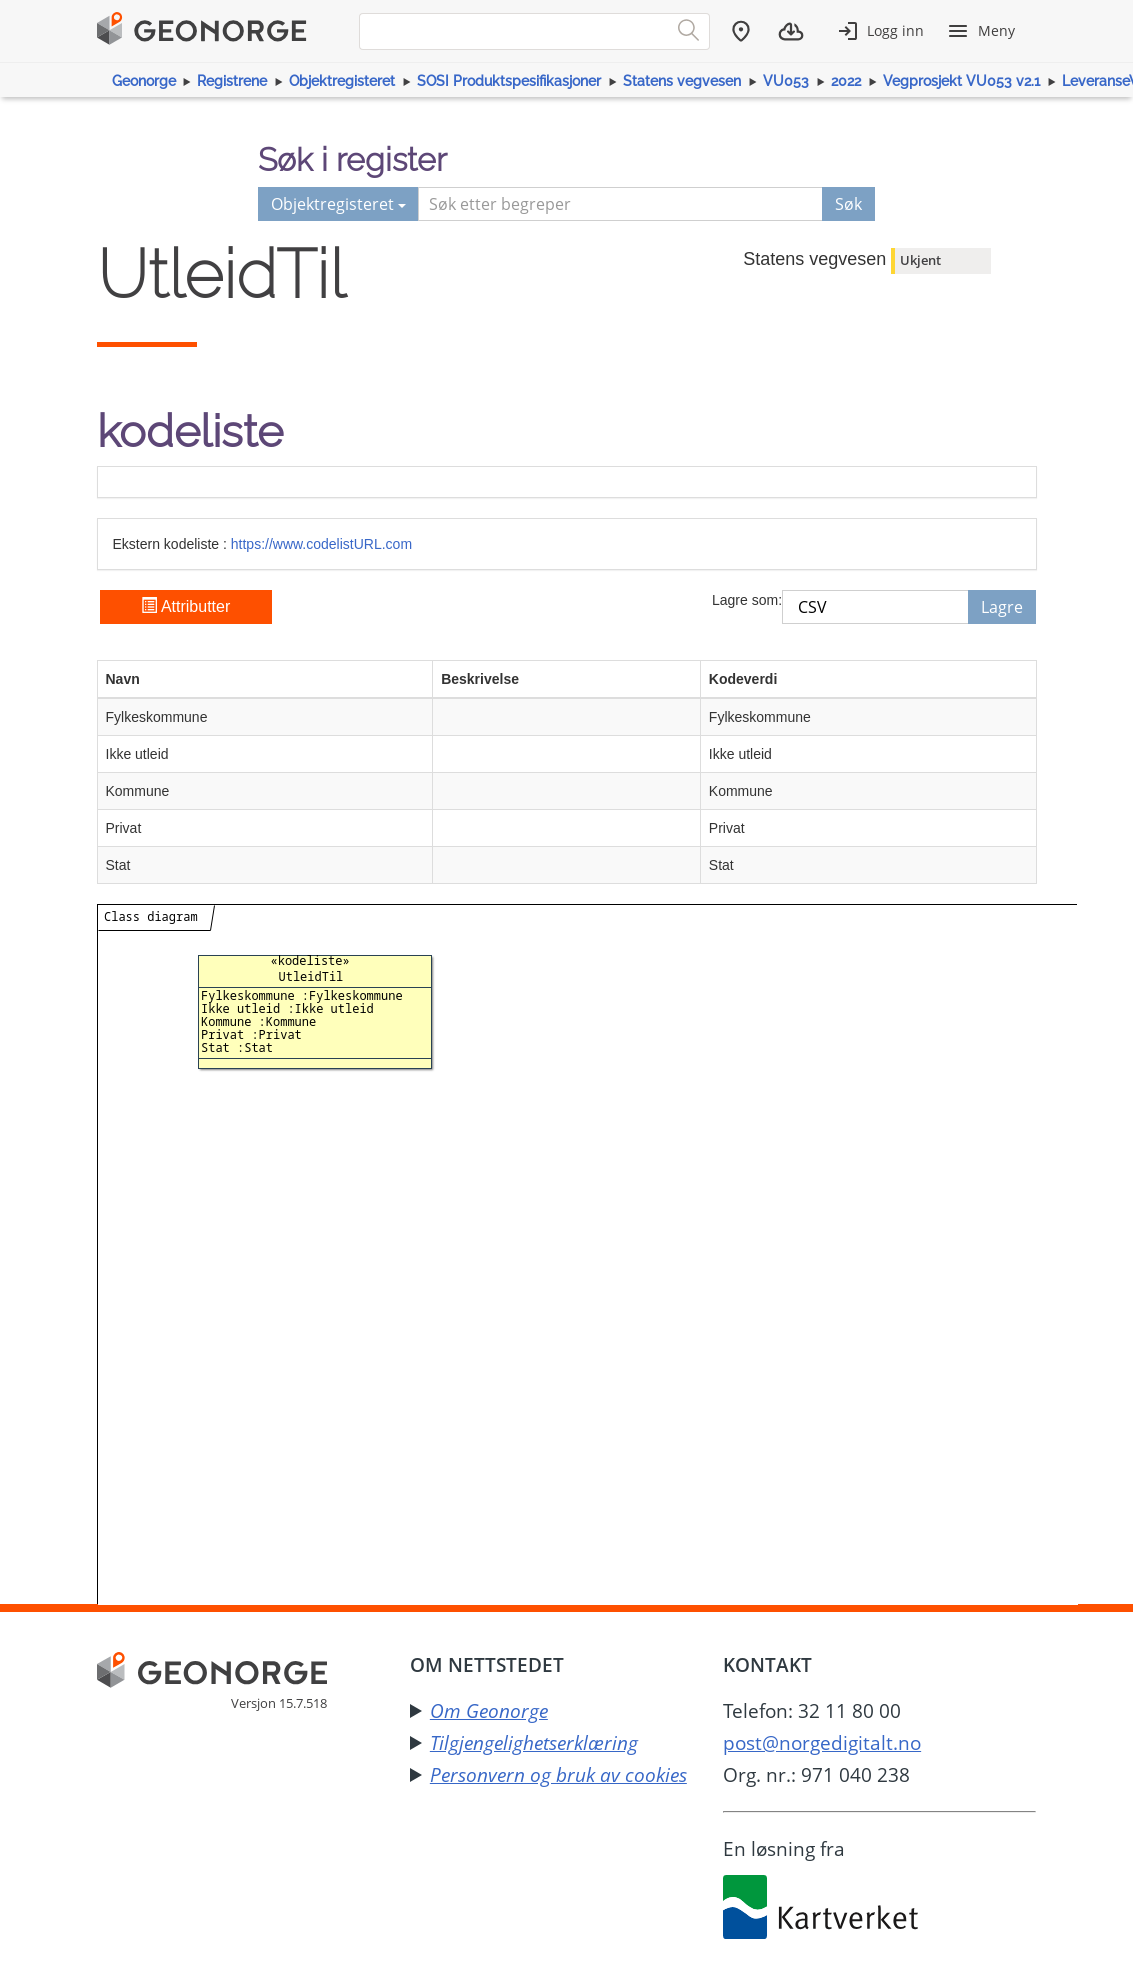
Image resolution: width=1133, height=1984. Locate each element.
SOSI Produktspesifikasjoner (509, 81)
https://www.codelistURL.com (321, 544)
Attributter (185, 606)
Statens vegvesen (682, 81)
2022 (846, 81)
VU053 (786, 81)
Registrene (232, 81)
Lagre (1002, 607)
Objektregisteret (342, 81)
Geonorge (144, 81)
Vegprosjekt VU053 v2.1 (961, 81)
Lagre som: (747, 600)
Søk (848, 204)
